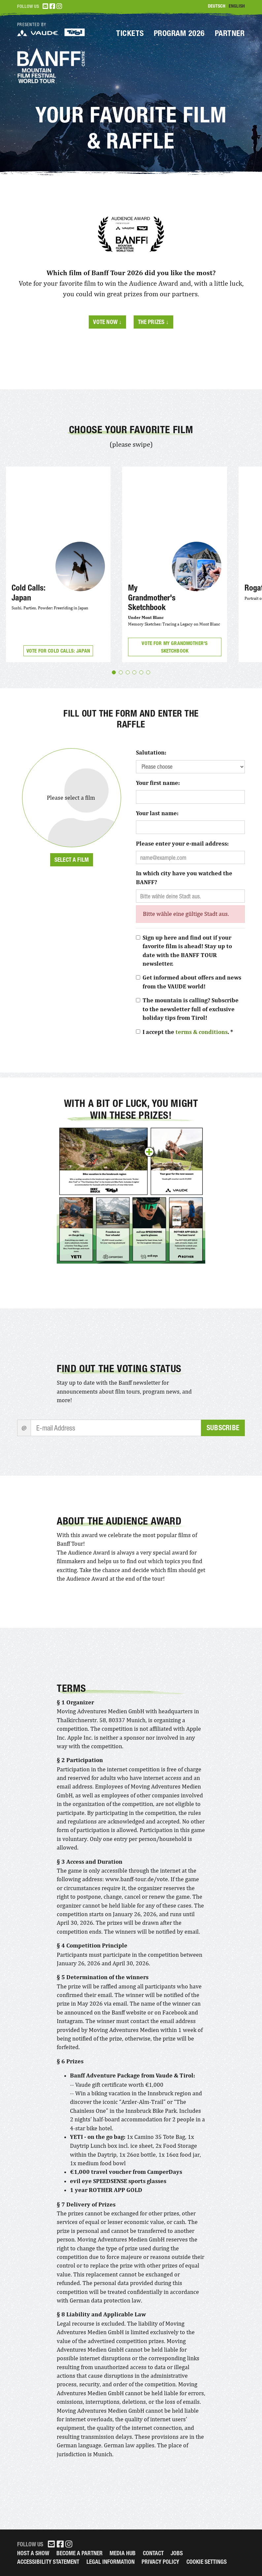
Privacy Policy (160, 2561)
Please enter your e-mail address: (182, 844)
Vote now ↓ (107, 321)
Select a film (71, 859)
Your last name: (157, 813)
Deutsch (216, 6)
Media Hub (123, 2553)
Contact (153, 2553)
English (237, 6)
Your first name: (158, 783)
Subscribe (223, 1428)
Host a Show (33, 2553)
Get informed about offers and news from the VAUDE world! (192, 982)
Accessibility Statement (48, 2561)
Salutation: (151, 753)
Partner (230, 33)
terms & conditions (202, 1032)
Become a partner (79, 2553)
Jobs (177, 2553)
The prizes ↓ (153, 321)
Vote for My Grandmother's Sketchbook (175, 647)
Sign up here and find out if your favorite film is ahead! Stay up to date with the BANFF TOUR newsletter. (187, 951)
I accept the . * (188, 1032)
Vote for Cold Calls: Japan (58, 651)
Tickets (130, 33)
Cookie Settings (206, 2561)
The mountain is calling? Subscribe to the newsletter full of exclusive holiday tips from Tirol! (191, 1009)
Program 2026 (179, 33)
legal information (110, 2561)
